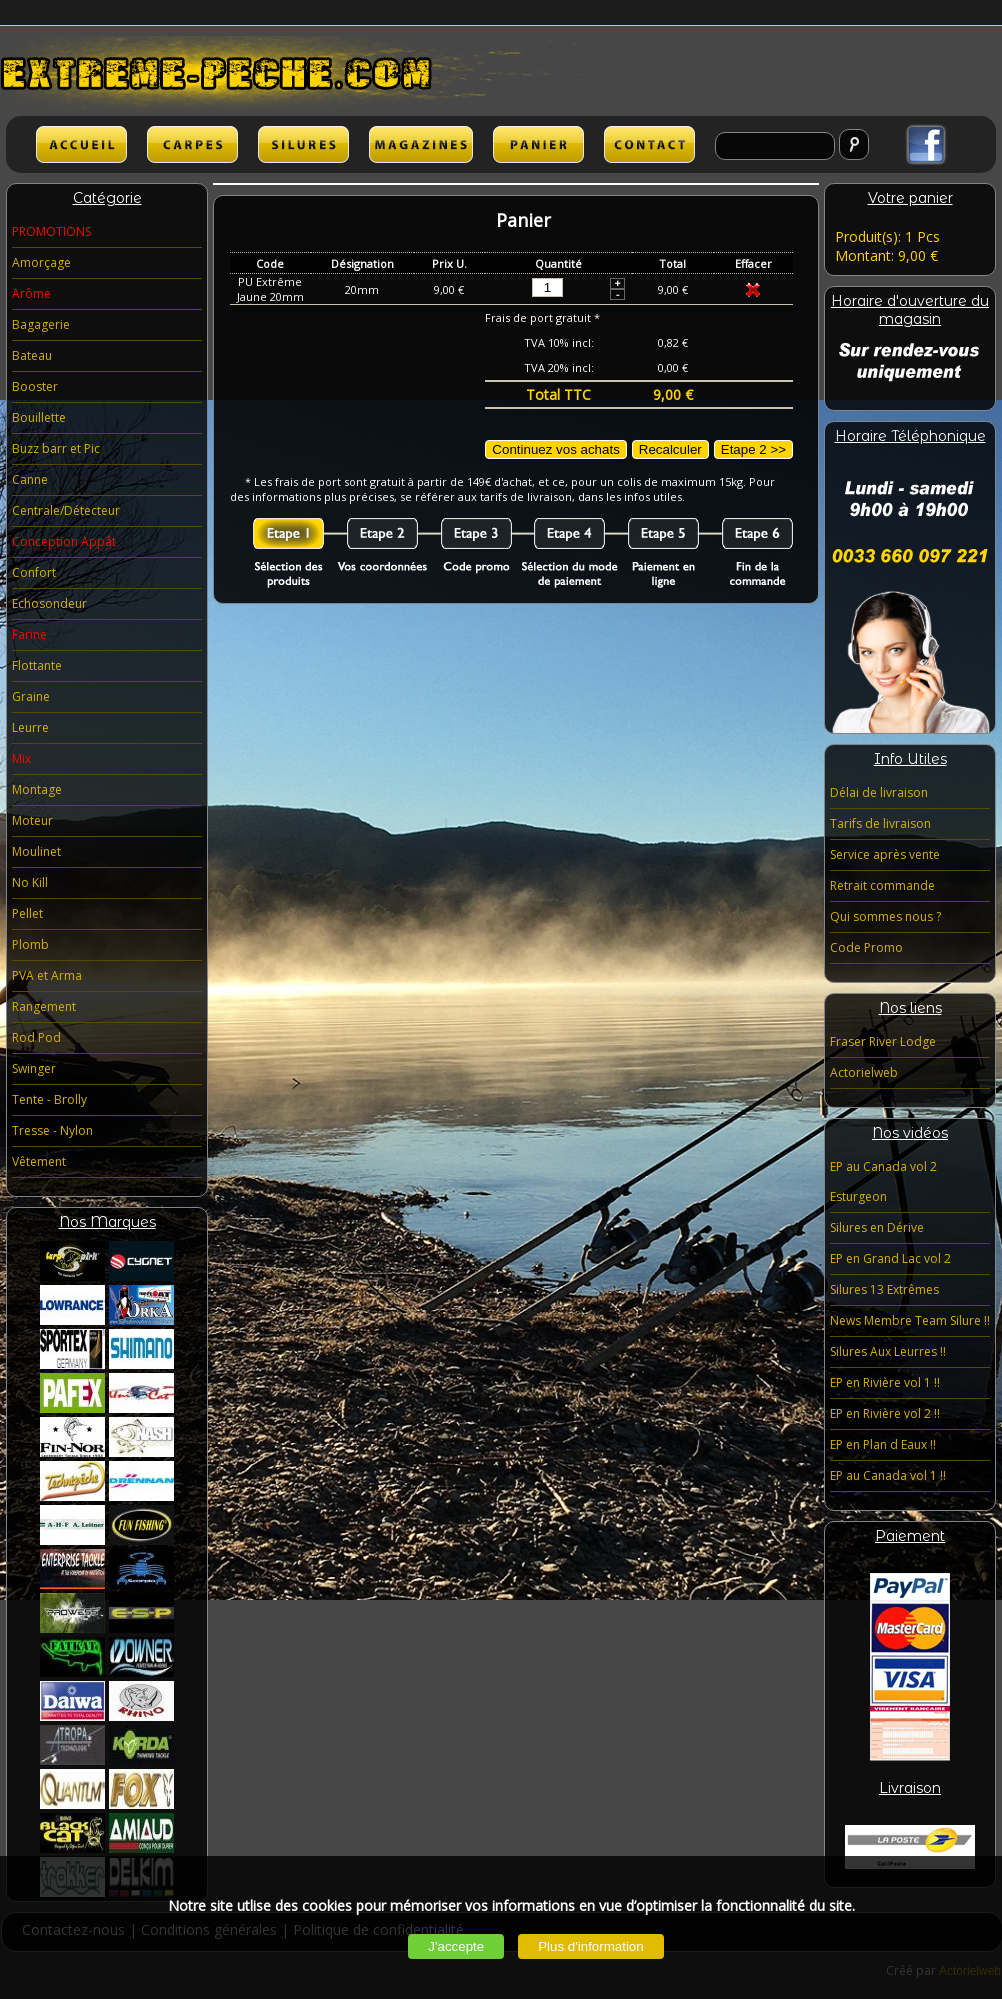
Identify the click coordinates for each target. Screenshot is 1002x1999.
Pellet (27, 913)
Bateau (32, 355)
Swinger (34, 1068)
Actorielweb (864, 1072)
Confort (34, 572)
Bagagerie (41, 324)
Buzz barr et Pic (56, 448)
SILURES (303, 144)
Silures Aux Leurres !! (888, 1351)
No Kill (30, 882)
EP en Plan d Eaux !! (883, 1444)
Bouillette (39, 417)
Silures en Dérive (877, 1227)
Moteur (32, 820)
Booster (35, 386)
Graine (31, 696)
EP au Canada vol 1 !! (888, 1475)
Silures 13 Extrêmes (884, 1289)
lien (421, 144)
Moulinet (36, 851)
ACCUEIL (81, 144)
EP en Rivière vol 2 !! (885, 1413)
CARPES (192, 144)
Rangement (44, 1006)
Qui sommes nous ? (885, 916)
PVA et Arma (47, 975)
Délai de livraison (879, 792)
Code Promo (866, 947)
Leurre (30, 727)
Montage (37, 789)
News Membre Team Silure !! (910, 1320)
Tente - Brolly (49, 1099)
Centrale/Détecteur (66, 510)
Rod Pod (36, 1037)
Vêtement (39, 1161)
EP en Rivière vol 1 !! (885, 1382)
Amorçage (41, 262)
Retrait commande (882, 885)
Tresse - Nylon (52, 1130)
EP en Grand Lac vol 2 (890, 1258)
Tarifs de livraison (880, 823)
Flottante (37, 665)
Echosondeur (49, 603)
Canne (30, 479)
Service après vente (885, 854)
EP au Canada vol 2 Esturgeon (883, 1181)
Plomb (30, 944)
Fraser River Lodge (883, 1041)
